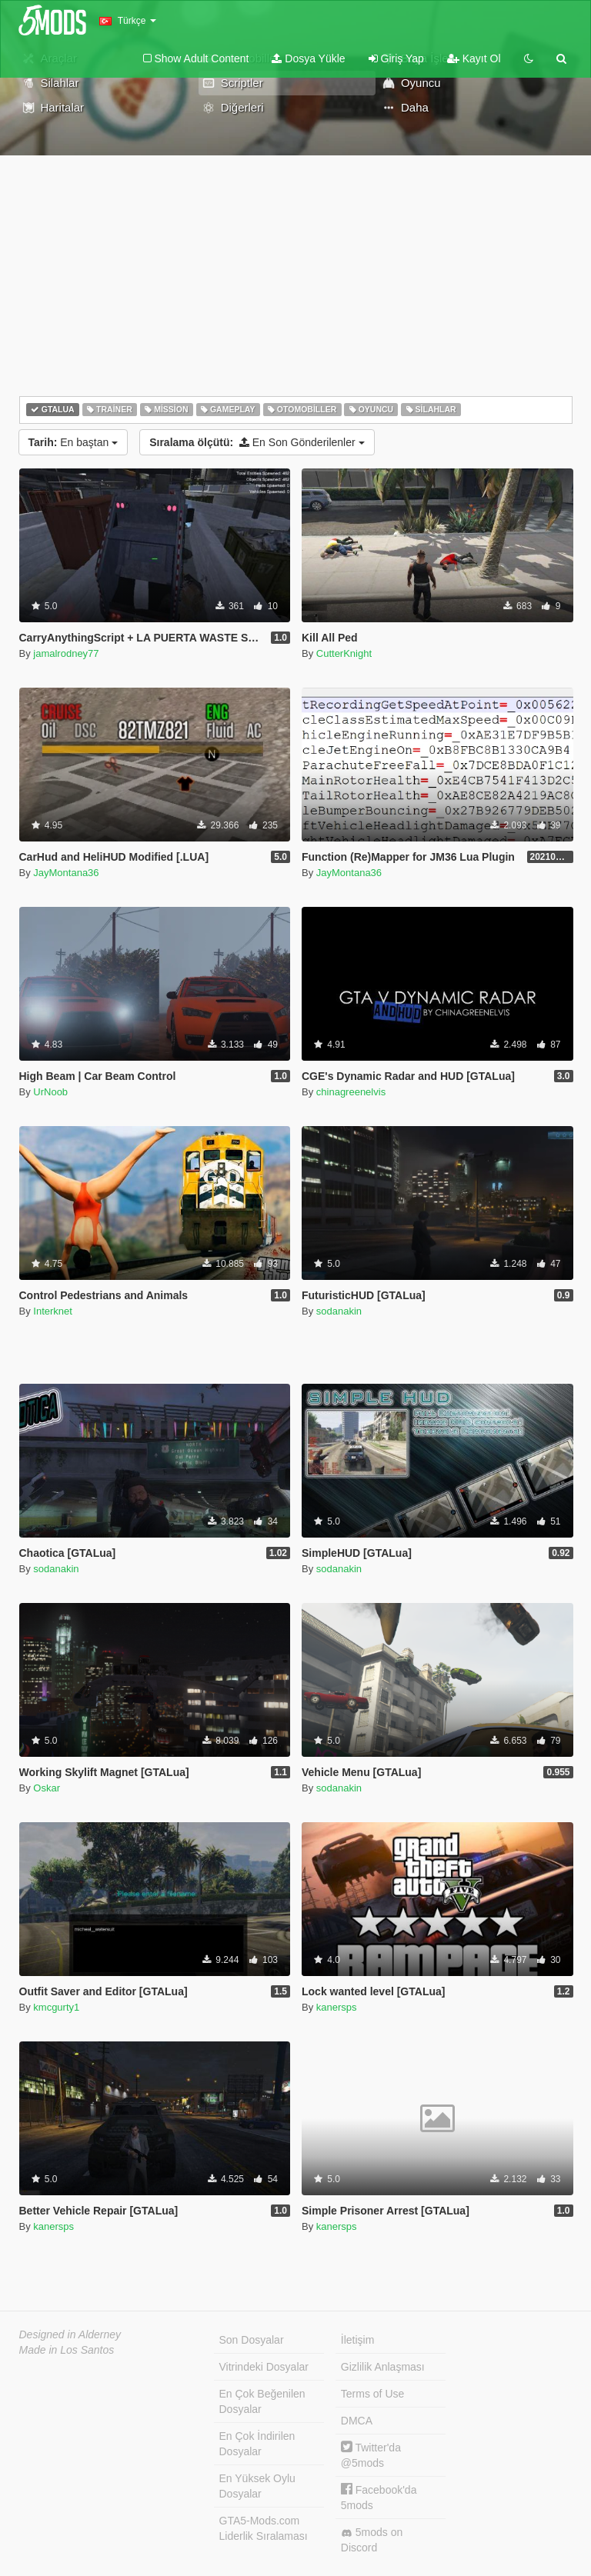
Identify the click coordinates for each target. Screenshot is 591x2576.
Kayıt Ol (474, 58)
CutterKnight (344, 653)
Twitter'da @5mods (371, 2455)
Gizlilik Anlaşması (383, 2367)
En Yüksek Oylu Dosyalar (257, 2486)
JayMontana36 (65, 872)
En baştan (73, 442)
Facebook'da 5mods (379, 2497)
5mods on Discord (371, 2540)
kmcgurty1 (56, 2007)
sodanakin (339, 1311)
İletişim (358, 2340)
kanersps (336, 2007)
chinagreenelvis (351, 1092)
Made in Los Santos (67, 2350)
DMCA (356, 2420)
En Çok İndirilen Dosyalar (257, 2444)
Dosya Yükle (308, 58)
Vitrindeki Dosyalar (264, 2367)
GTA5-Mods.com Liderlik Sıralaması (263, 2528)
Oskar (46, 1788)
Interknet (52, 1311)
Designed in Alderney (70, 2334)
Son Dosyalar (251, 2340)
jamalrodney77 (65, 653)
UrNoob (50, 1092)
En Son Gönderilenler (256, 442)
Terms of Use (372, 2394)
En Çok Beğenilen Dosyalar (262, 2401)
